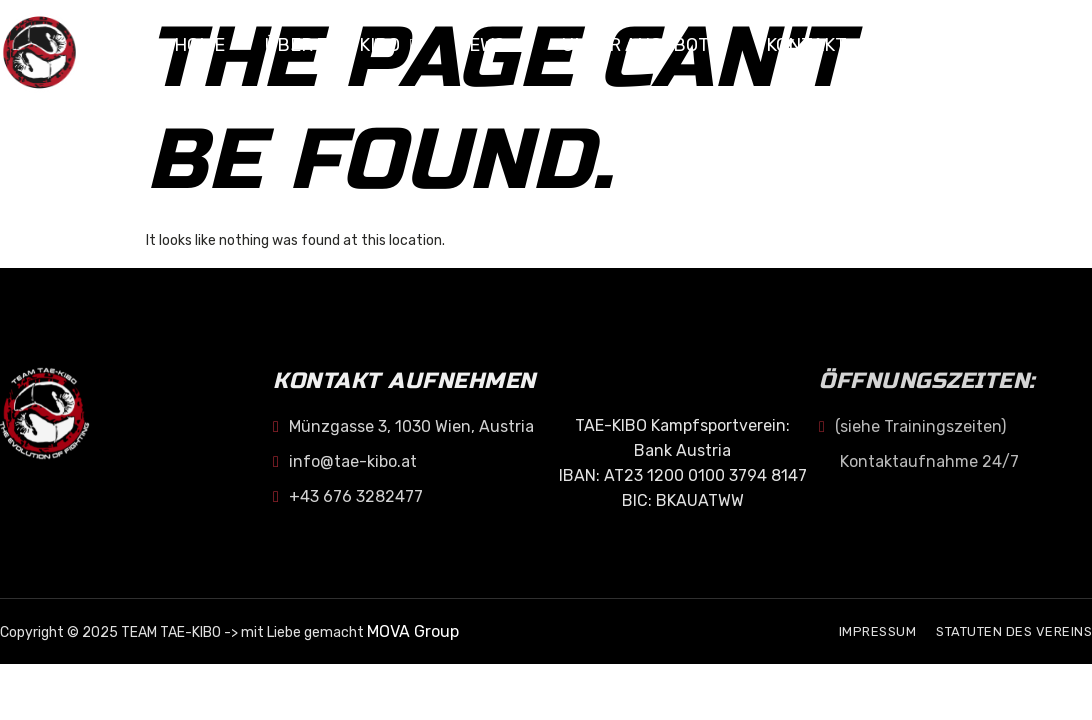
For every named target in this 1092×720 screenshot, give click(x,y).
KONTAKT (806, 45)
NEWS (489, 45)
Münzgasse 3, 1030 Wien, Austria (403, 426)
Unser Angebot (644, 45)
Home (199, 45)
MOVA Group (413, 631)
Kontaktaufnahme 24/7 (929, 461)
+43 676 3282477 (348, 496)
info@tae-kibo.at (345, 461)
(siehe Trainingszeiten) (912, 426)
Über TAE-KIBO (341, 45)
